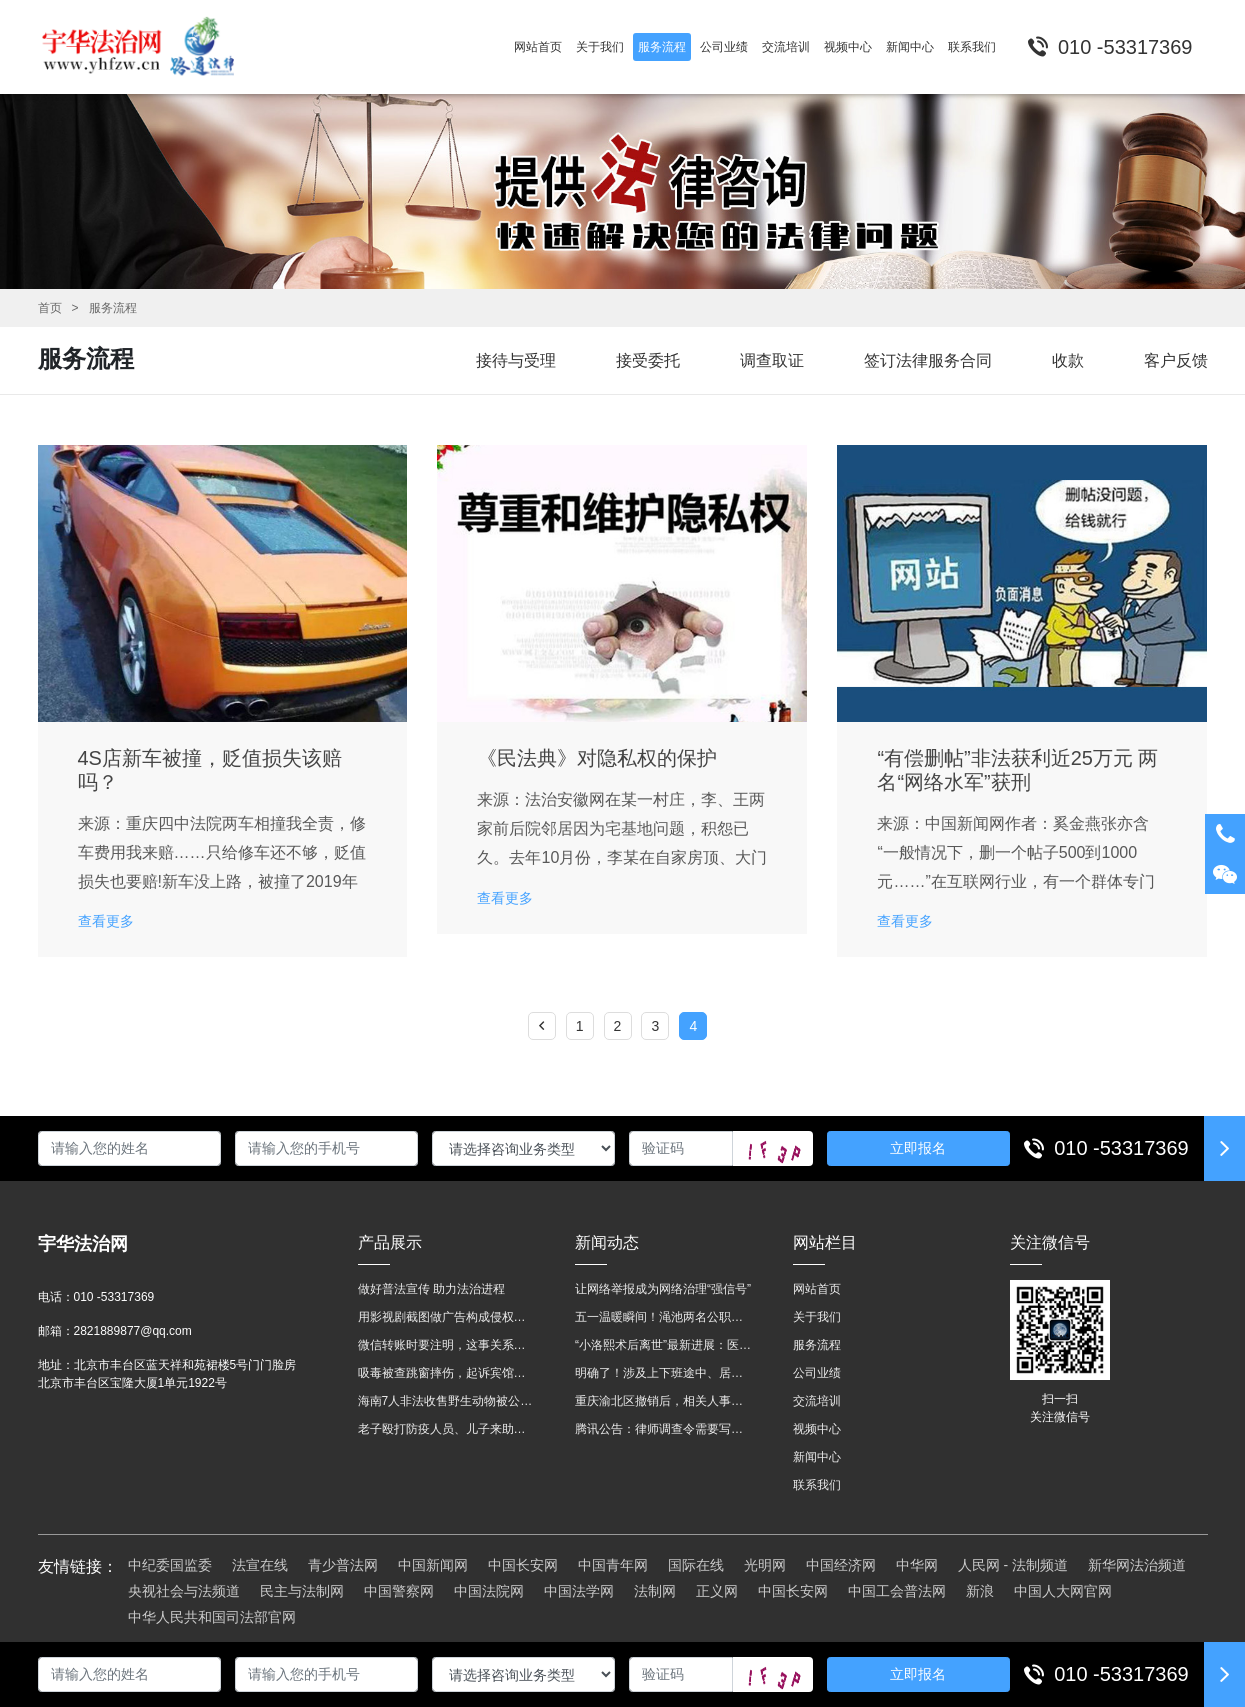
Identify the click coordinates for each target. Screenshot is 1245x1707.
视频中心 (817, 1429)
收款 (1068, 360)
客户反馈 (1176, 360)
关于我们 (817, 1317)
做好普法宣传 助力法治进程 (431, 1289)
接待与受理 (516, 360)
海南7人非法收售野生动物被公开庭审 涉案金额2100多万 (447, 1401)
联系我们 (817, 1485)
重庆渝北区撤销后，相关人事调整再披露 (664, 1401)
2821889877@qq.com (133, 1331)
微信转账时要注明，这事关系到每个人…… (447, 1345)
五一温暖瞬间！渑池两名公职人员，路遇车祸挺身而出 (664, 1317)
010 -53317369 (1121, 1148)
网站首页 (817, 1289)
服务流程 (113, 308)
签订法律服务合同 (928, 360)
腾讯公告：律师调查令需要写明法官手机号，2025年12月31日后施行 (664, 1429)
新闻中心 (817, 1457)
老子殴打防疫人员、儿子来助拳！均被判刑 (447, 1429)
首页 (50, 308)
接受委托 (648, 360)
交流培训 (817, 1401)
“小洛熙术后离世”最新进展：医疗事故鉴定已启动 (664, 1345)
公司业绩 (817, 1373)
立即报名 (918, 1148)
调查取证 (772, 360)
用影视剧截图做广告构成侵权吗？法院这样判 (447, 1317)
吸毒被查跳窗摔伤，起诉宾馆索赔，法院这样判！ (447, 1373)
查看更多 (106, 922)
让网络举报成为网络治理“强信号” (663, 1289)
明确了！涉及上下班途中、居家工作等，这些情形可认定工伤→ (664, 1373)
